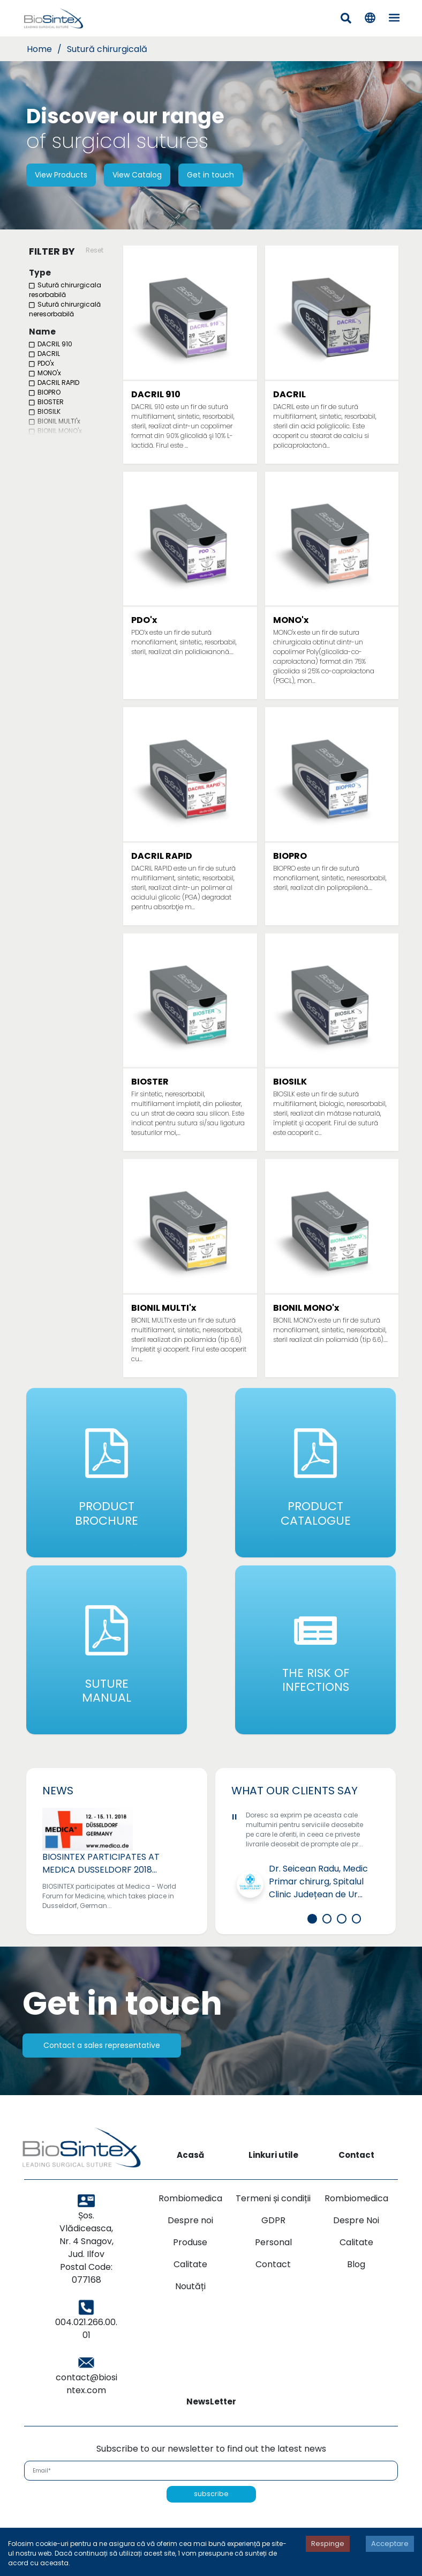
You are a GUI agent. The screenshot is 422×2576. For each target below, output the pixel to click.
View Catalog (137, 174)
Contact (273, 2290)
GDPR (273, 2246)
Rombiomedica (190, 2224)
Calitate (190, 2290)
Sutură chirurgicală (107, 49)
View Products (61, 174)
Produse (190, 2268)
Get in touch (210, 174)
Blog (356, 2290)
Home (39, 49)
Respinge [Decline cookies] (327, 2543)
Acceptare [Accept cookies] (390, 2543)
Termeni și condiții (273, 2224)
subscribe (211, 2520)
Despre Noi (356, 2246)
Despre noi (190, 2246)
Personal (273, 2268)
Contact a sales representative (101, 2071)
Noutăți (190, 2312)
